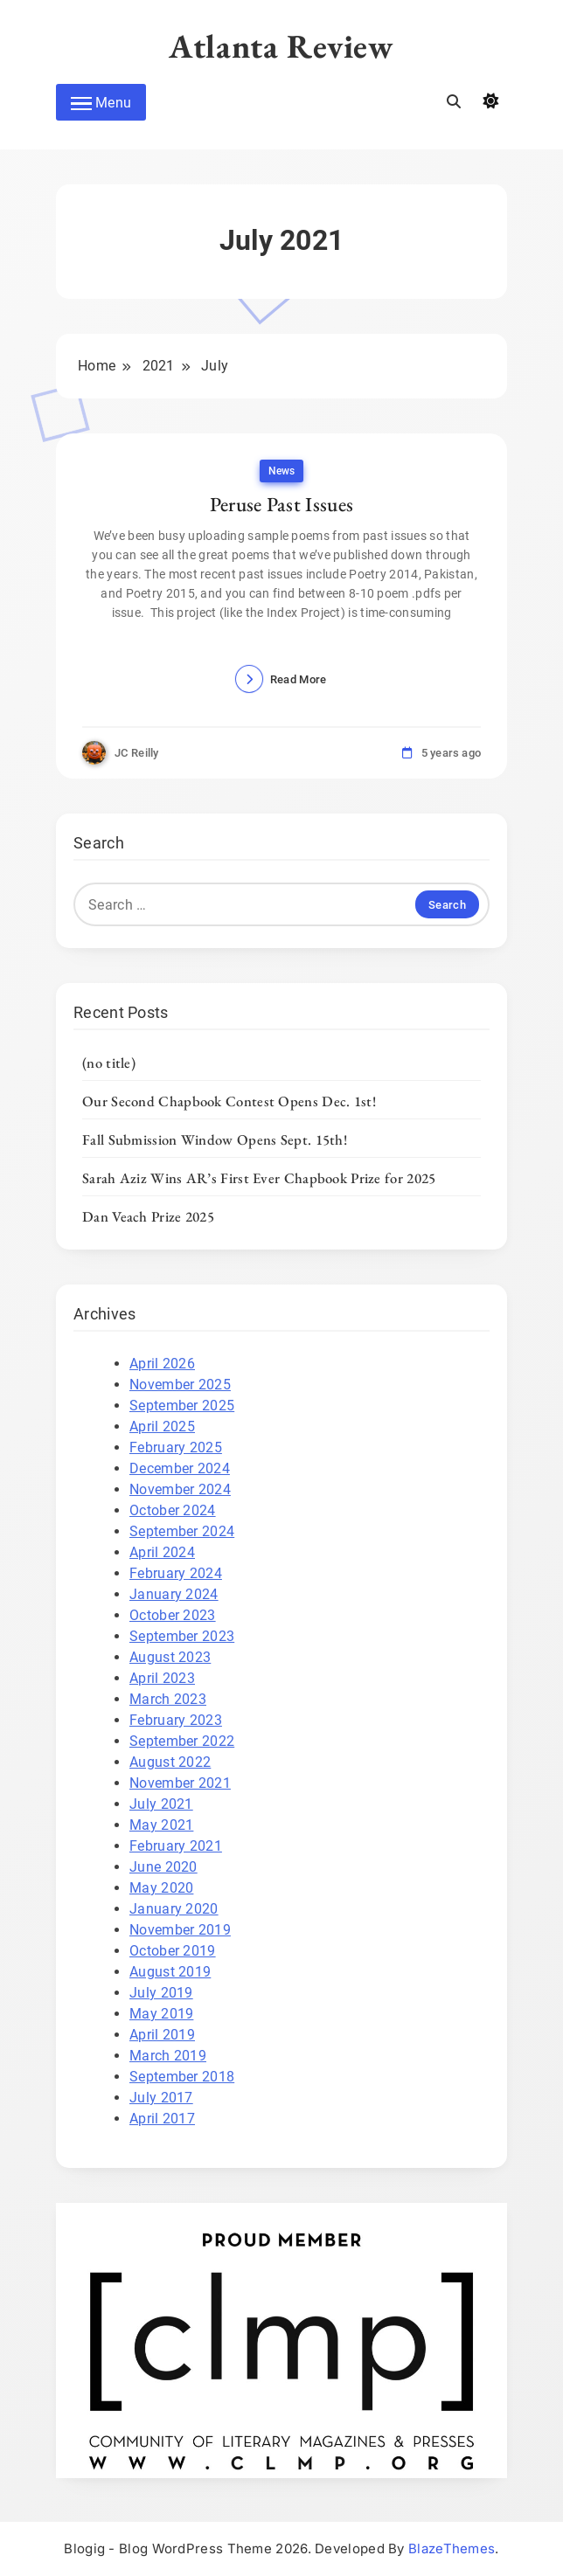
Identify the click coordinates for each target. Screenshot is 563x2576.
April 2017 (162, 2118)
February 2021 (175, 1846)
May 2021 (161, 1825)
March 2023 (167, 1699)
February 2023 (175, 1720)
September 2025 (181, 1405)
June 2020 (163, 1867)
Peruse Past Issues (281, 504)
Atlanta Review (281, 45)
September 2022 (181, 1741)
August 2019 (170, 1971)
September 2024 (181, 1531)
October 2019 (172, 1950)
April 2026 (162, 1363)
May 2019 (161, 2013)
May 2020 (161, 1888)
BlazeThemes (451, 2548)
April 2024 (162, 1552)
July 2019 (161, 1992)
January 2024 (174, 1594)
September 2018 (181, 2076)
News (281, 471)
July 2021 (161, 1804)
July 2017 (161, 2097)
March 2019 (167, 2055)
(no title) (109, 1062)
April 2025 (162, 1426)
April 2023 (162, 1678)
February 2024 (175, 1573)
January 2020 (174, 1909)
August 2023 (170, 1657)
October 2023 (172, 1615)
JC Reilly (137, 752)
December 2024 (179, 1468)
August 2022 (170, 1762)
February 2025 (175, 1447)
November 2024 (180, 1489)
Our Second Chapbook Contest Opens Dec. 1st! (229, 1101)
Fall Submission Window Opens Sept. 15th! (214, 1139)
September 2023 (181, 1636)
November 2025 (180, 1384)
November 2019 (180, 1930)
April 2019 (162, 2034)
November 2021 (180, 1783)
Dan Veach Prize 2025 (148, 1216)
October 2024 (172, 1510)
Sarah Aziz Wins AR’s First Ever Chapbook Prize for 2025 (259, 1178)
